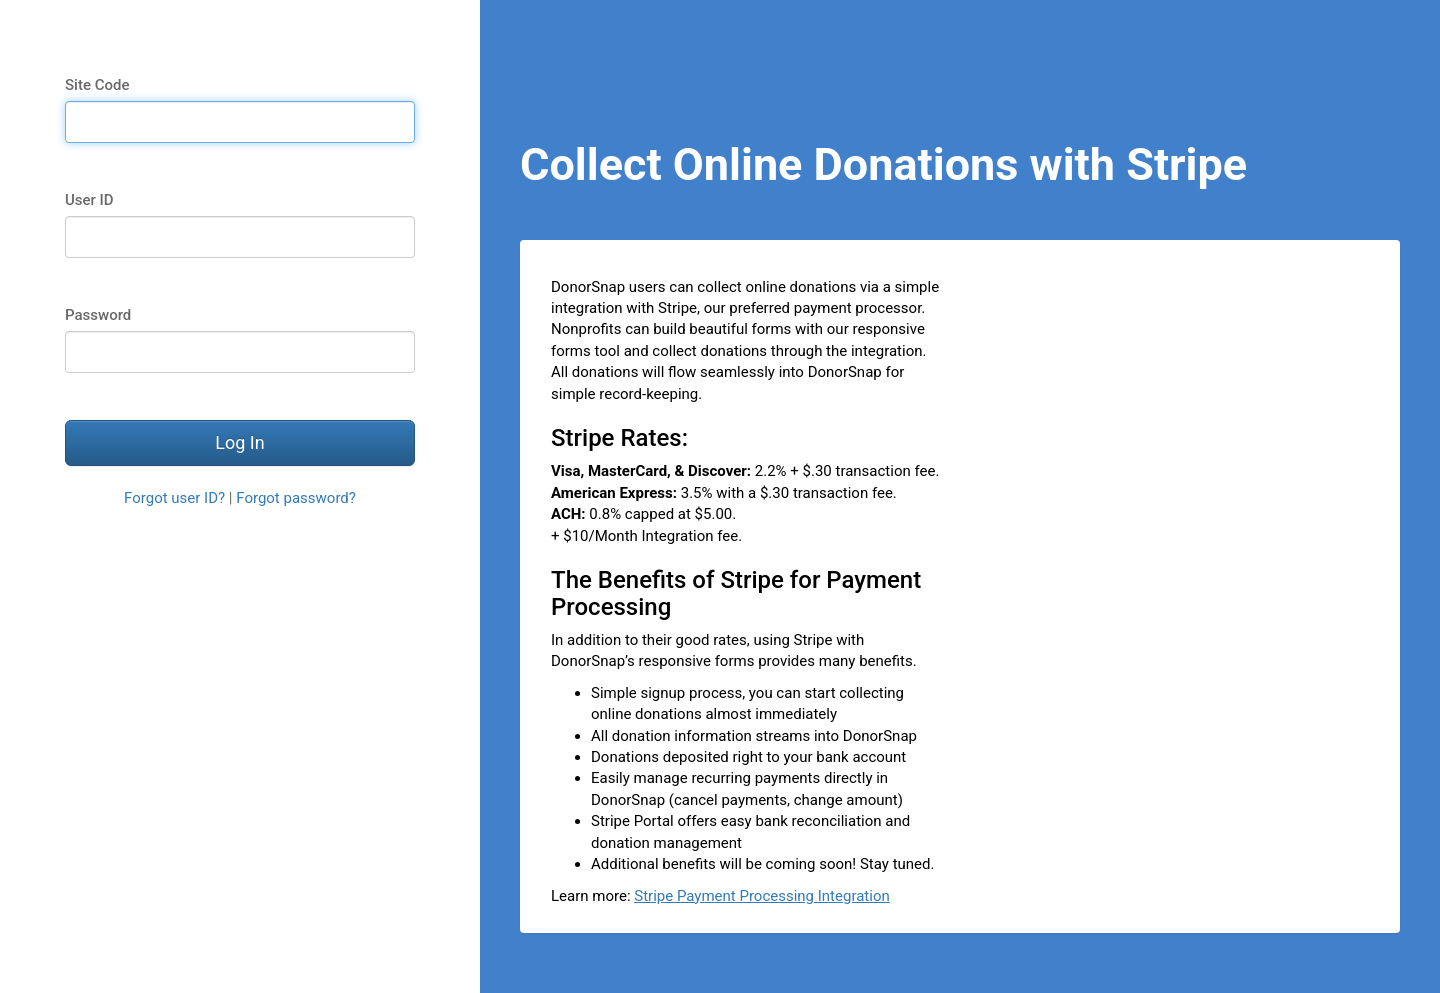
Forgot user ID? (174, 498)
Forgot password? (296, 498)
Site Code (97, 85)
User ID (89, 200)
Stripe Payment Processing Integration (762, 896)
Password (98, 315)
